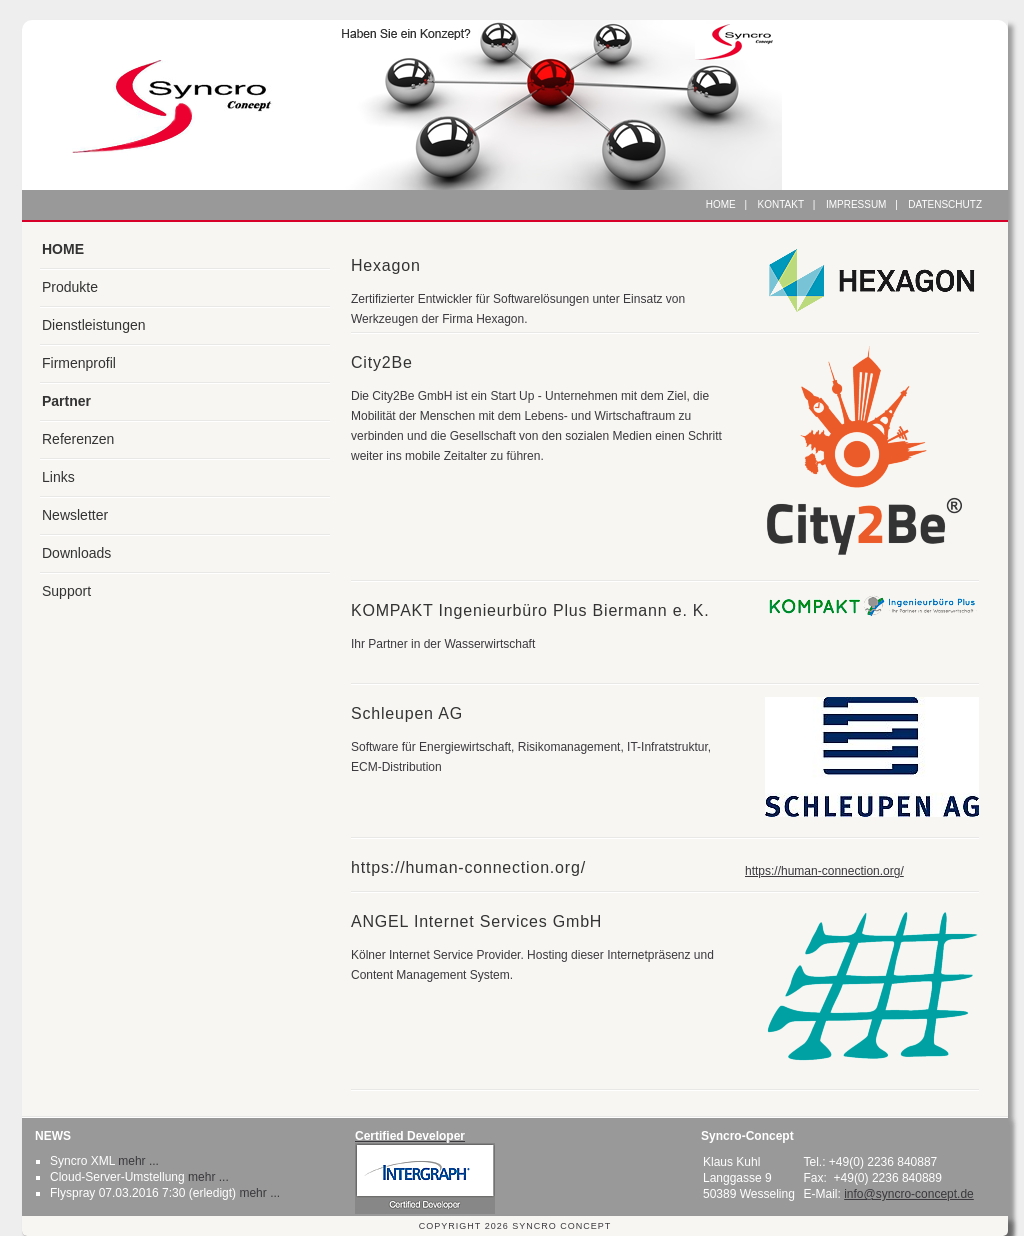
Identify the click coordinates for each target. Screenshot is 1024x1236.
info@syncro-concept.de (909, 1194)
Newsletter (75, 515)
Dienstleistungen (94, 325)
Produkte (70, 287)
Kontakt (781, 204)
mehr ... (138, 1161)
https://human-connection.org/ (824, 871)
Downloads (76, 553)
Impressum (856, 204)
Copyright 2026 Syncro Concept (515, 1226)
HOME (63, 249)
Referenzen (78, 439)
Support (66, 591)
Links (58, 477)
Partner (66, 401)
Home (721, 204)
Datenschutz (945, 204)
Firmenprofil (79, 363)
